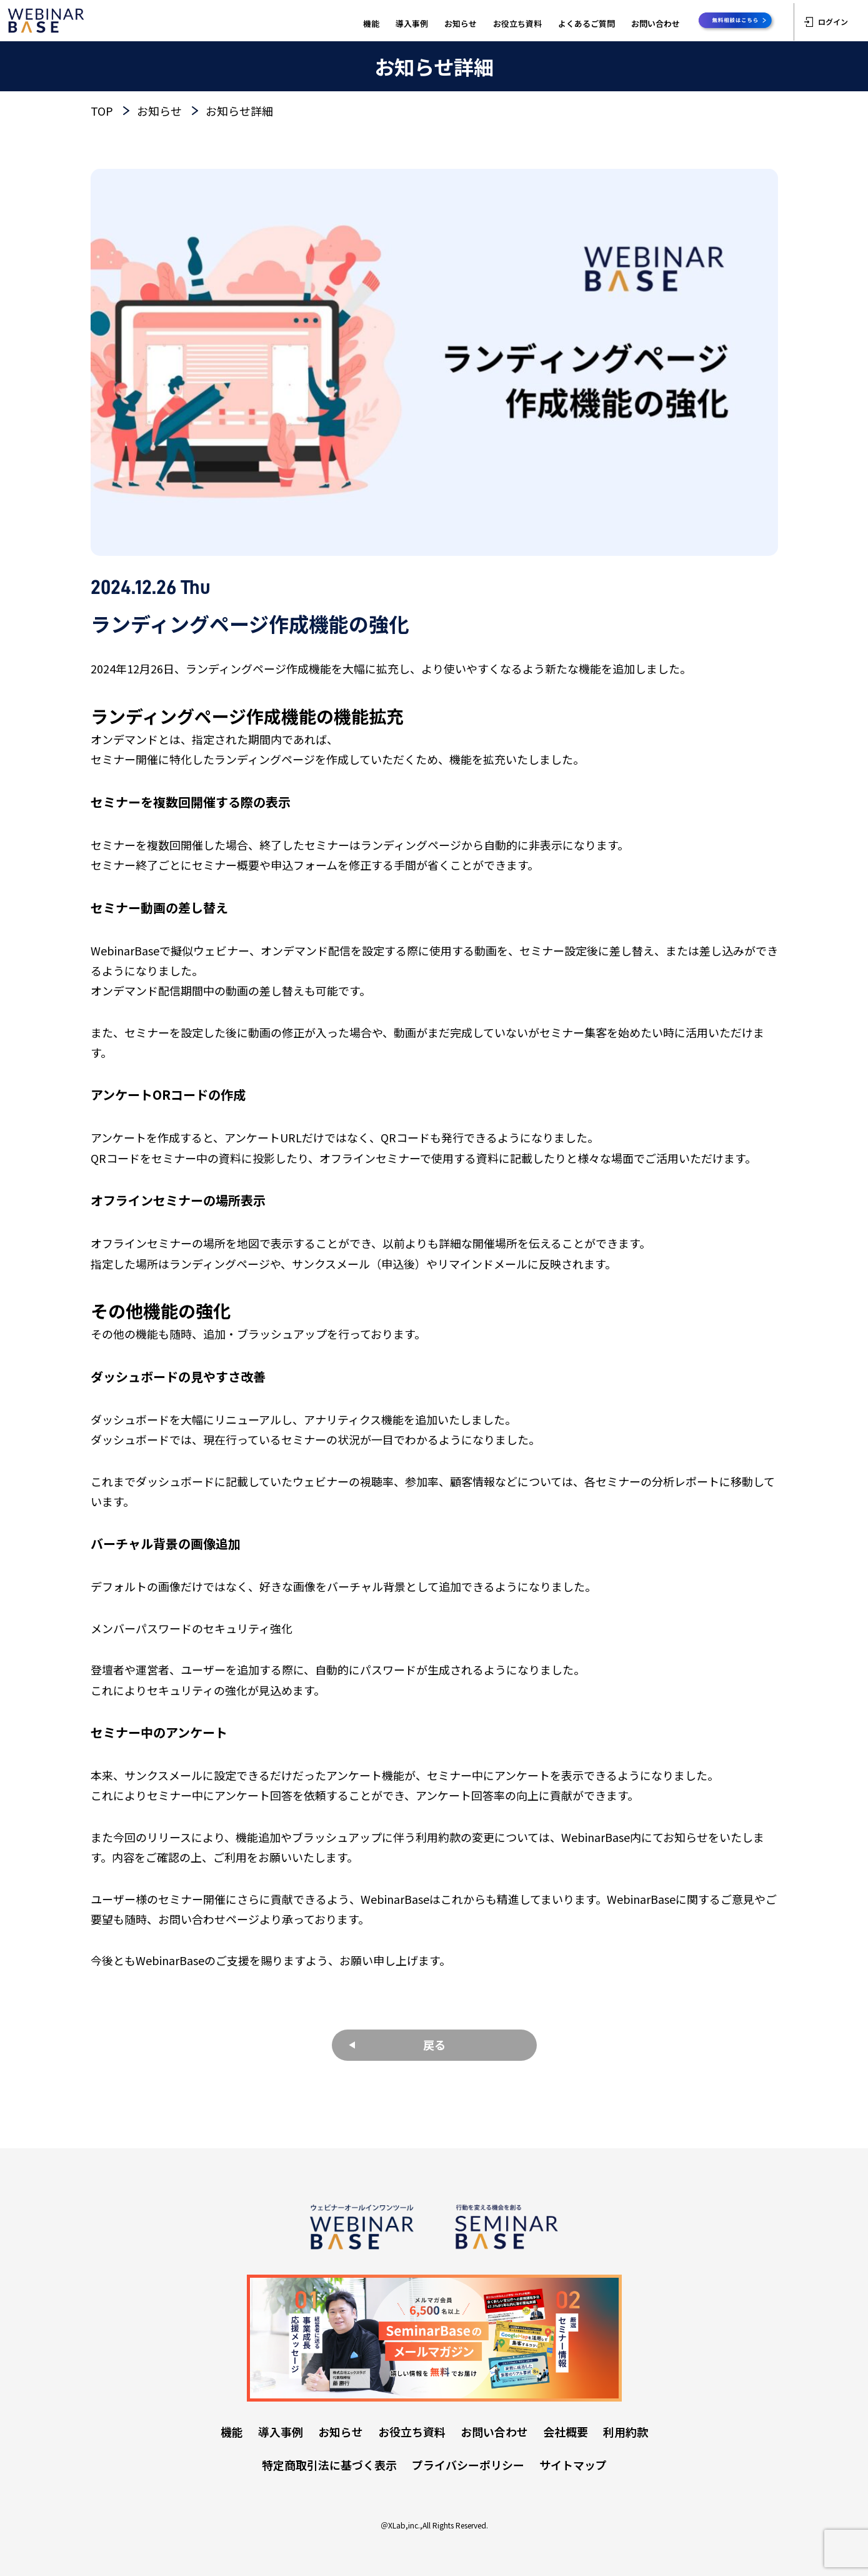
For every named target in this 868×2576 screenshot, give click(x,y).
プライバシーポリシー (468, 2465)
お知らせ (460, 23)
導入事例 (412, 23)
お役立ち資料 (517, 23)
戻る (434, 2044)
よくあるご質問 (586, 23)
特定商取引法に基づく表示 (329, 2465)
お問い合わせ (655, 23)
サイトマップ (573, 2465)
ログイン (826, 21)
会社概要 (565, 2431)
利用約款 (625, 2431)
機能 (371, 23)
